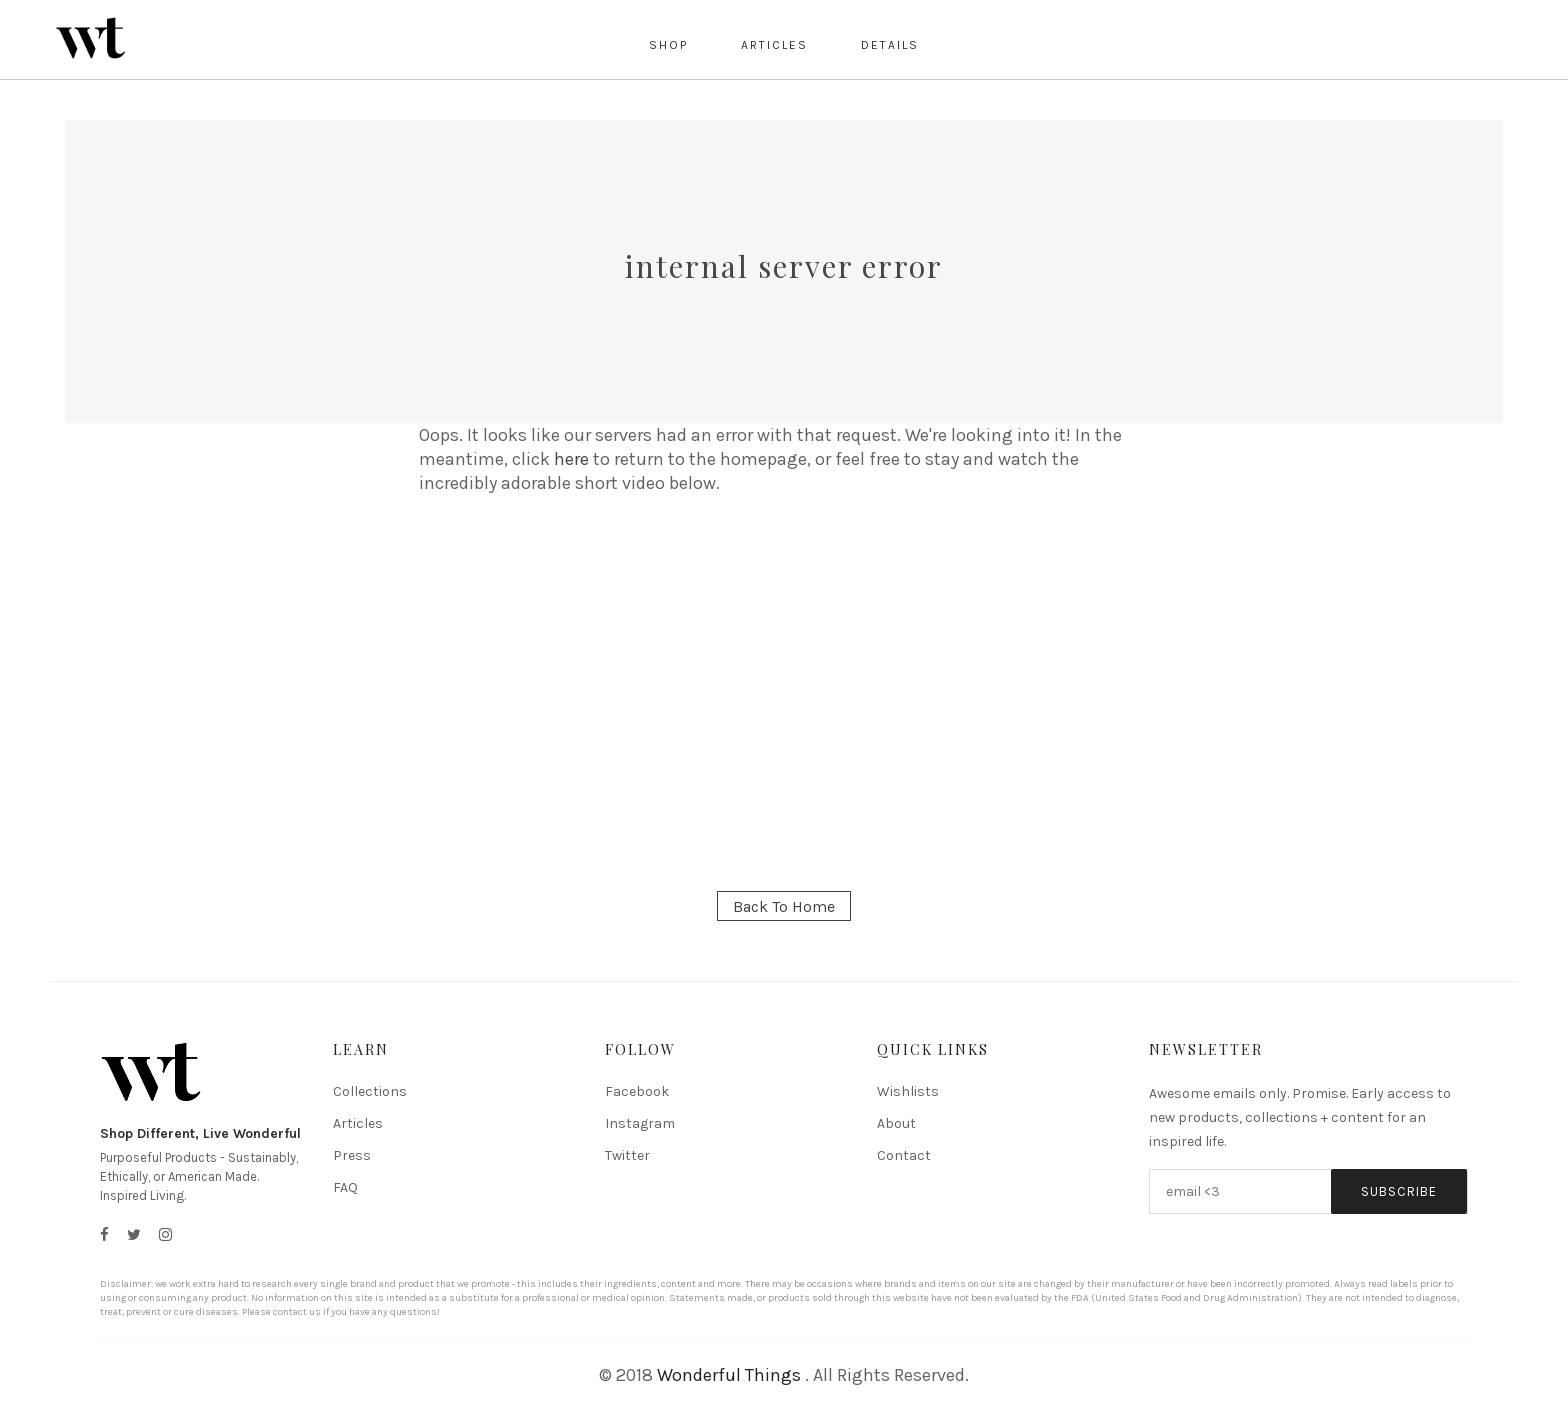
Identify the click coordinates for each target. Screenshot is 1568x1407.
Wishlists (908, 1091)
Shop (668, 45)
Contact (904, 1155)
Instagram (640, 1123)
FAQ (345, 1187)
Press (352, 1155)
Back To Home (784, 906)
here (571, 459)
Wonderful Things (729, 1375)
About (896, 1123)
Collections (370, 1091)
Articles (774, 45)
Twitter (627, 1155)
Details (890, 45)
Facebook (637, 1091)
